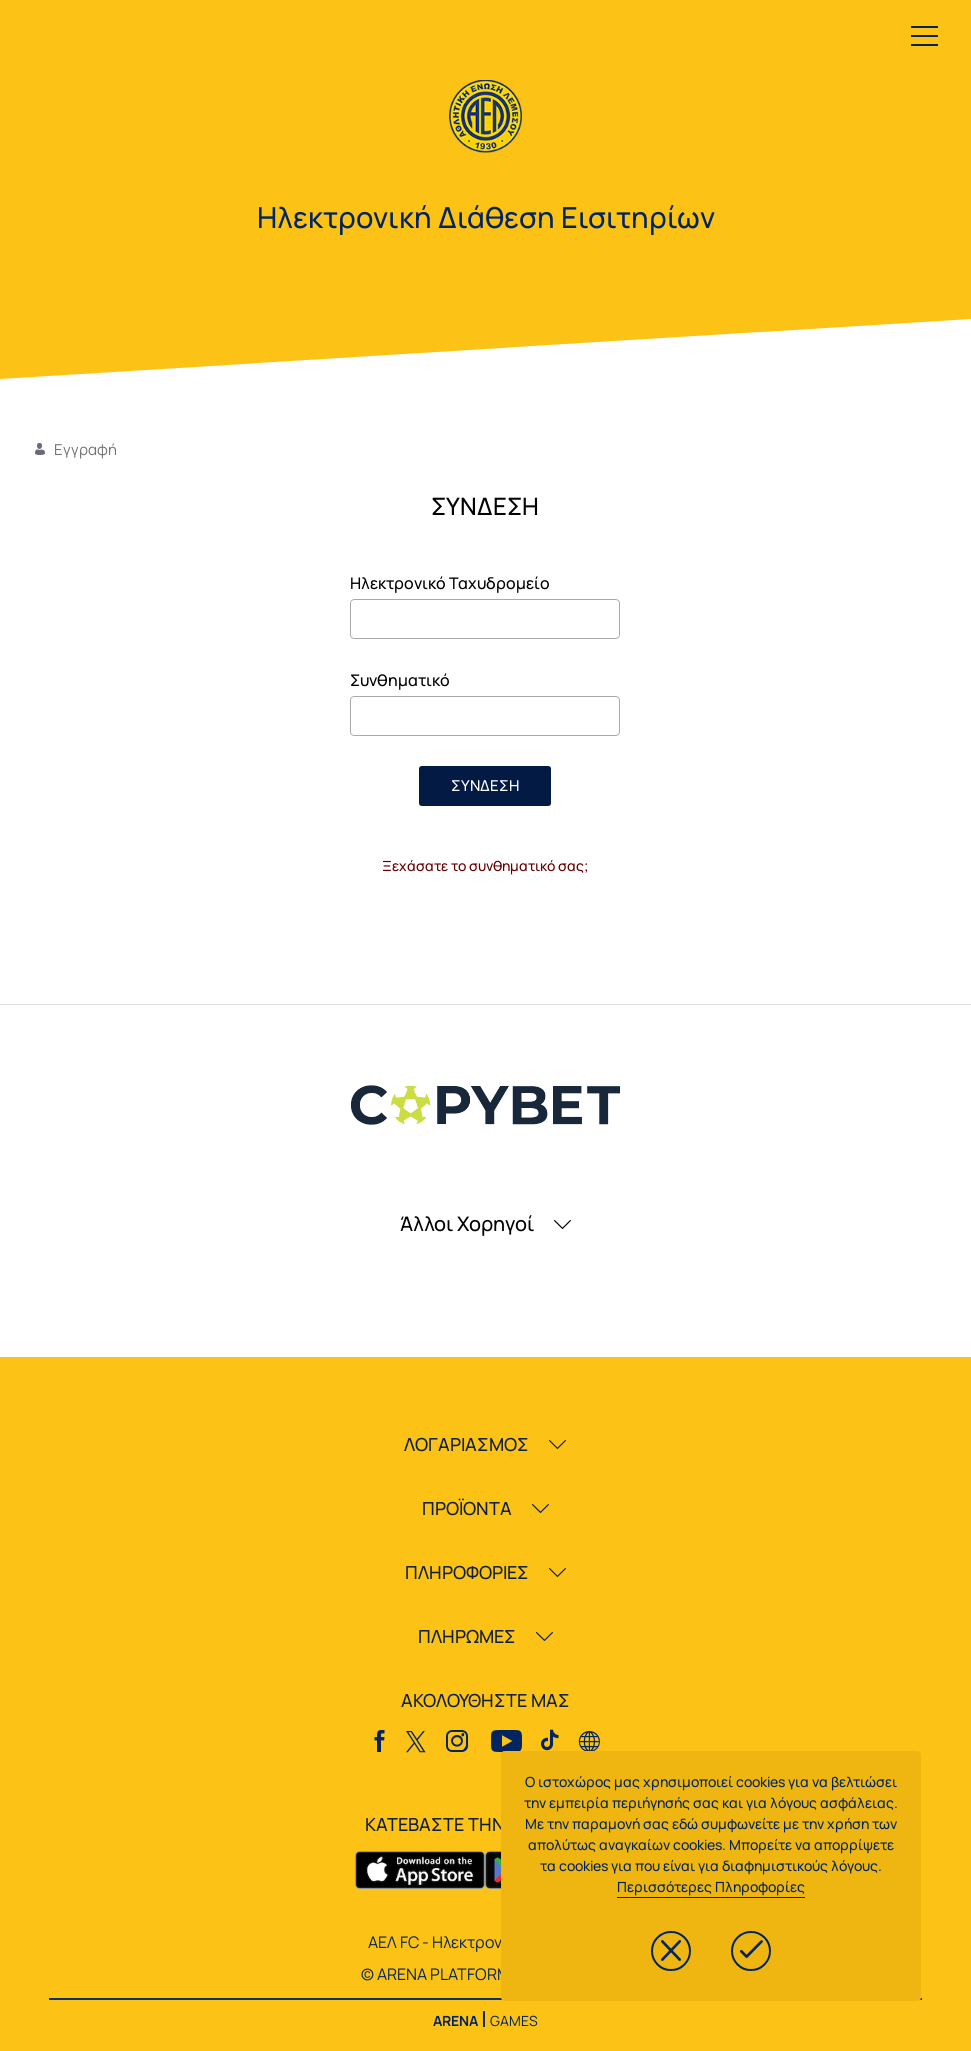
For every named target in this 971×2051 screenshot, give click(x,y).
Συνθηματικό (400, 680)
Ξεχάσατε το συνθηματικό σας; (485, 865)
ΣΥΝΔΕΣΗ (485, 785)
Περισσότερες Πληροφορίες (711, 1886)
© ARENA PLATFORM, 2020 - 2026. (485, 1974)
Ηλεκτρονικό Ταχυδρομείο (450, 583)
